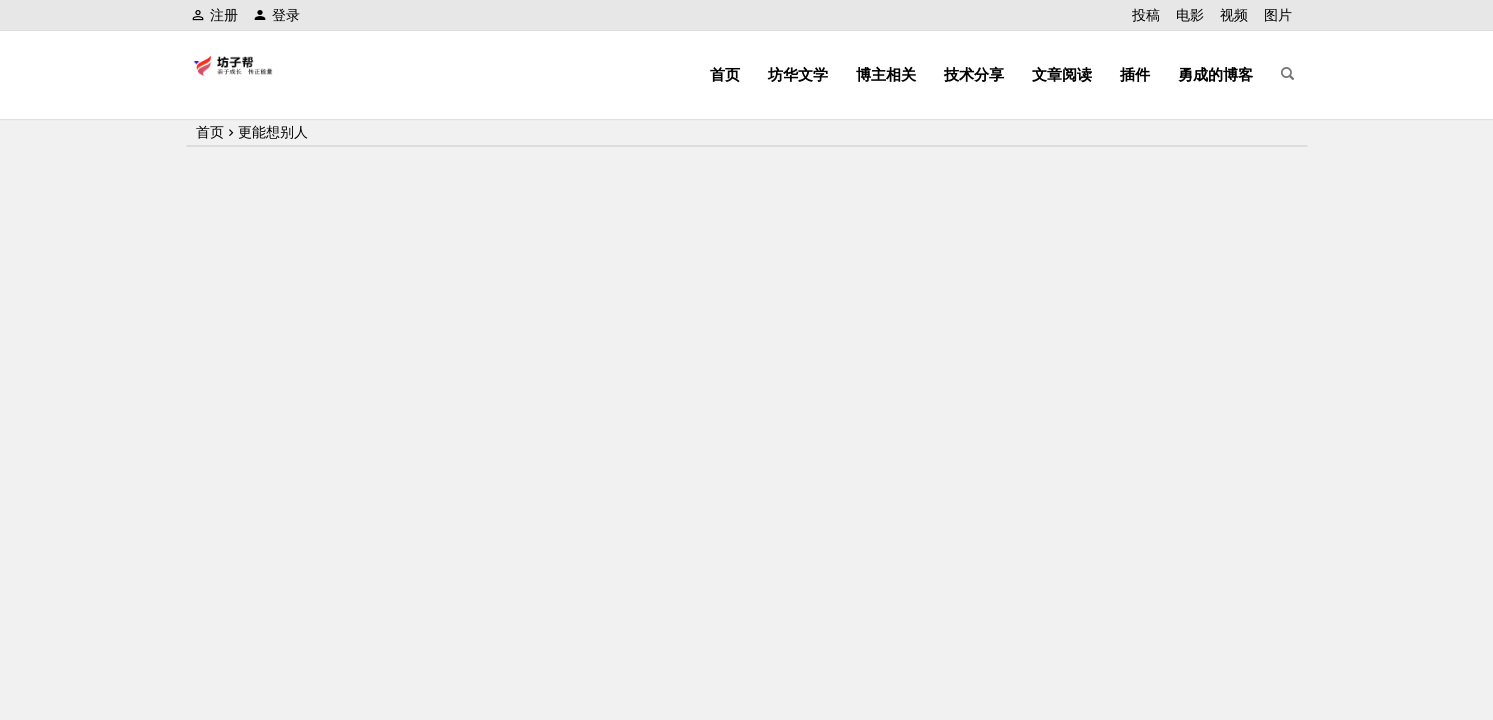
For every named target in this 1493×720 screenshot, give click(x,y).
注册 (214, 15)
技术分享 (974, 74)
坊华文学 (798, 74)
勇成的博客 (1215, 74)
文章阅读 (1062, 74)
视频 (1234, 15)
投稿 (1146, 15)
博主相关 (886, 74)
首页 (725, 74)
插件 (1135, 74)
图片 (1278, 15)
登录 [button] (276, 15)
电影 (1190, 15)
